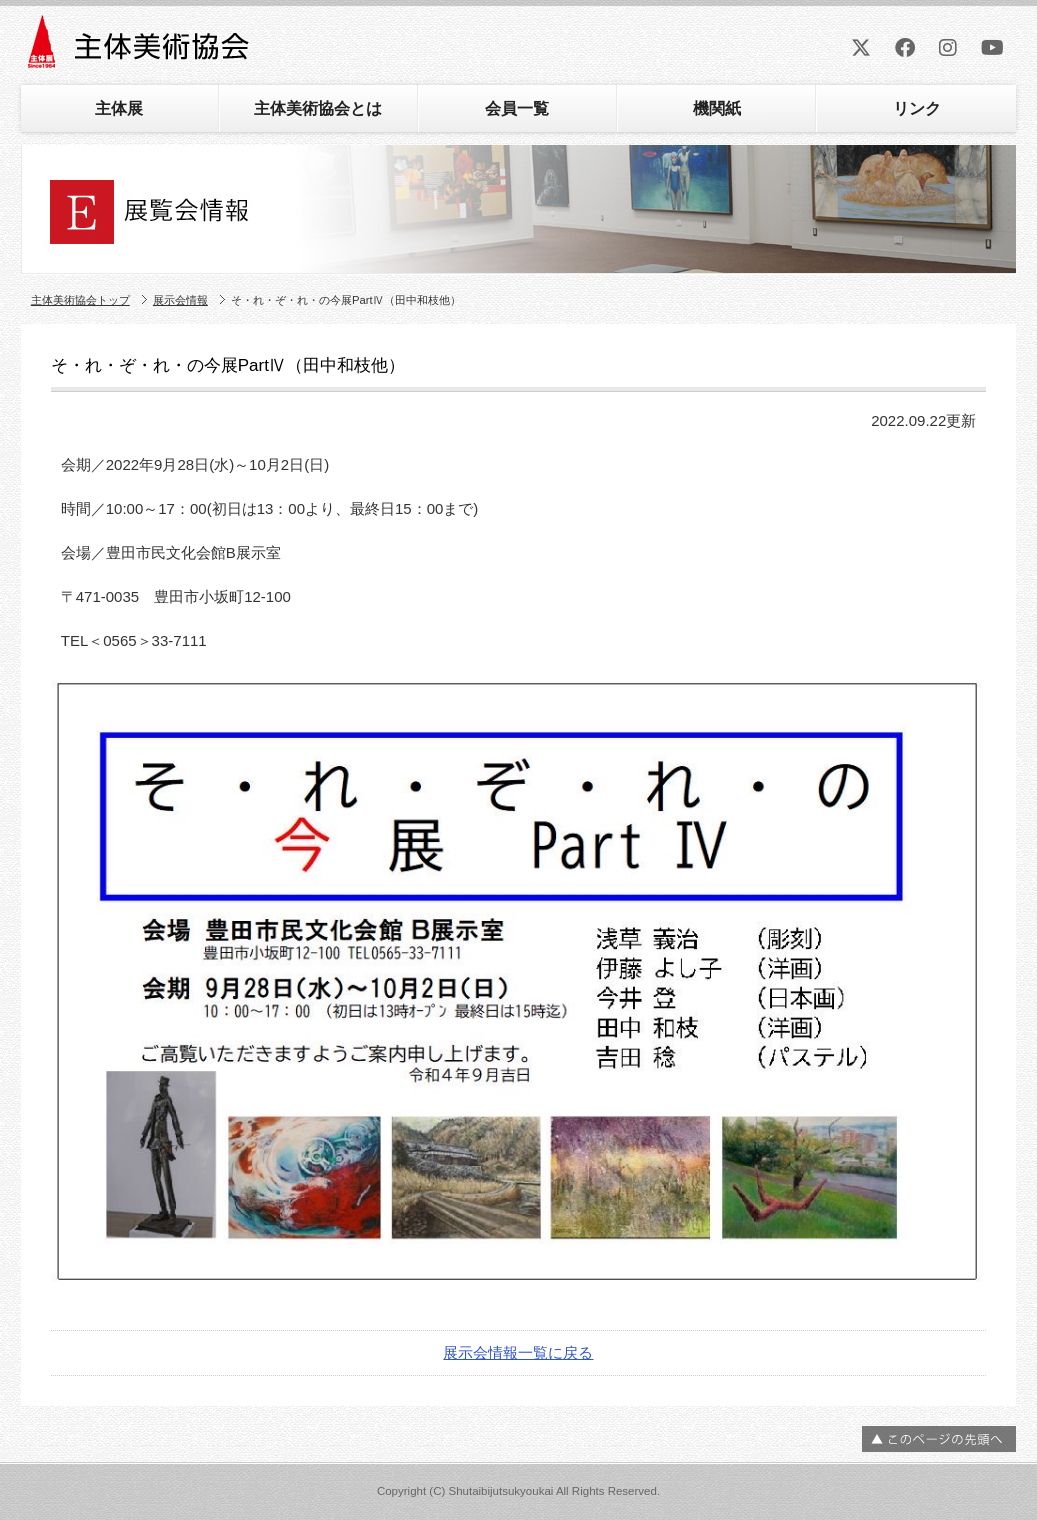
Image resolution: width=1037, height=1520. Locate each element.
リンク (917, 108)
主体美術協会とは (318, 108)
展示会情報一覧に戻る (518, 1352)
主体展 (119, 108)
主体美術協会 (140, 48)
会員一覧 (517, 108)
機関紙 (717, 108)
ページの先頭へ (939, 1439)
